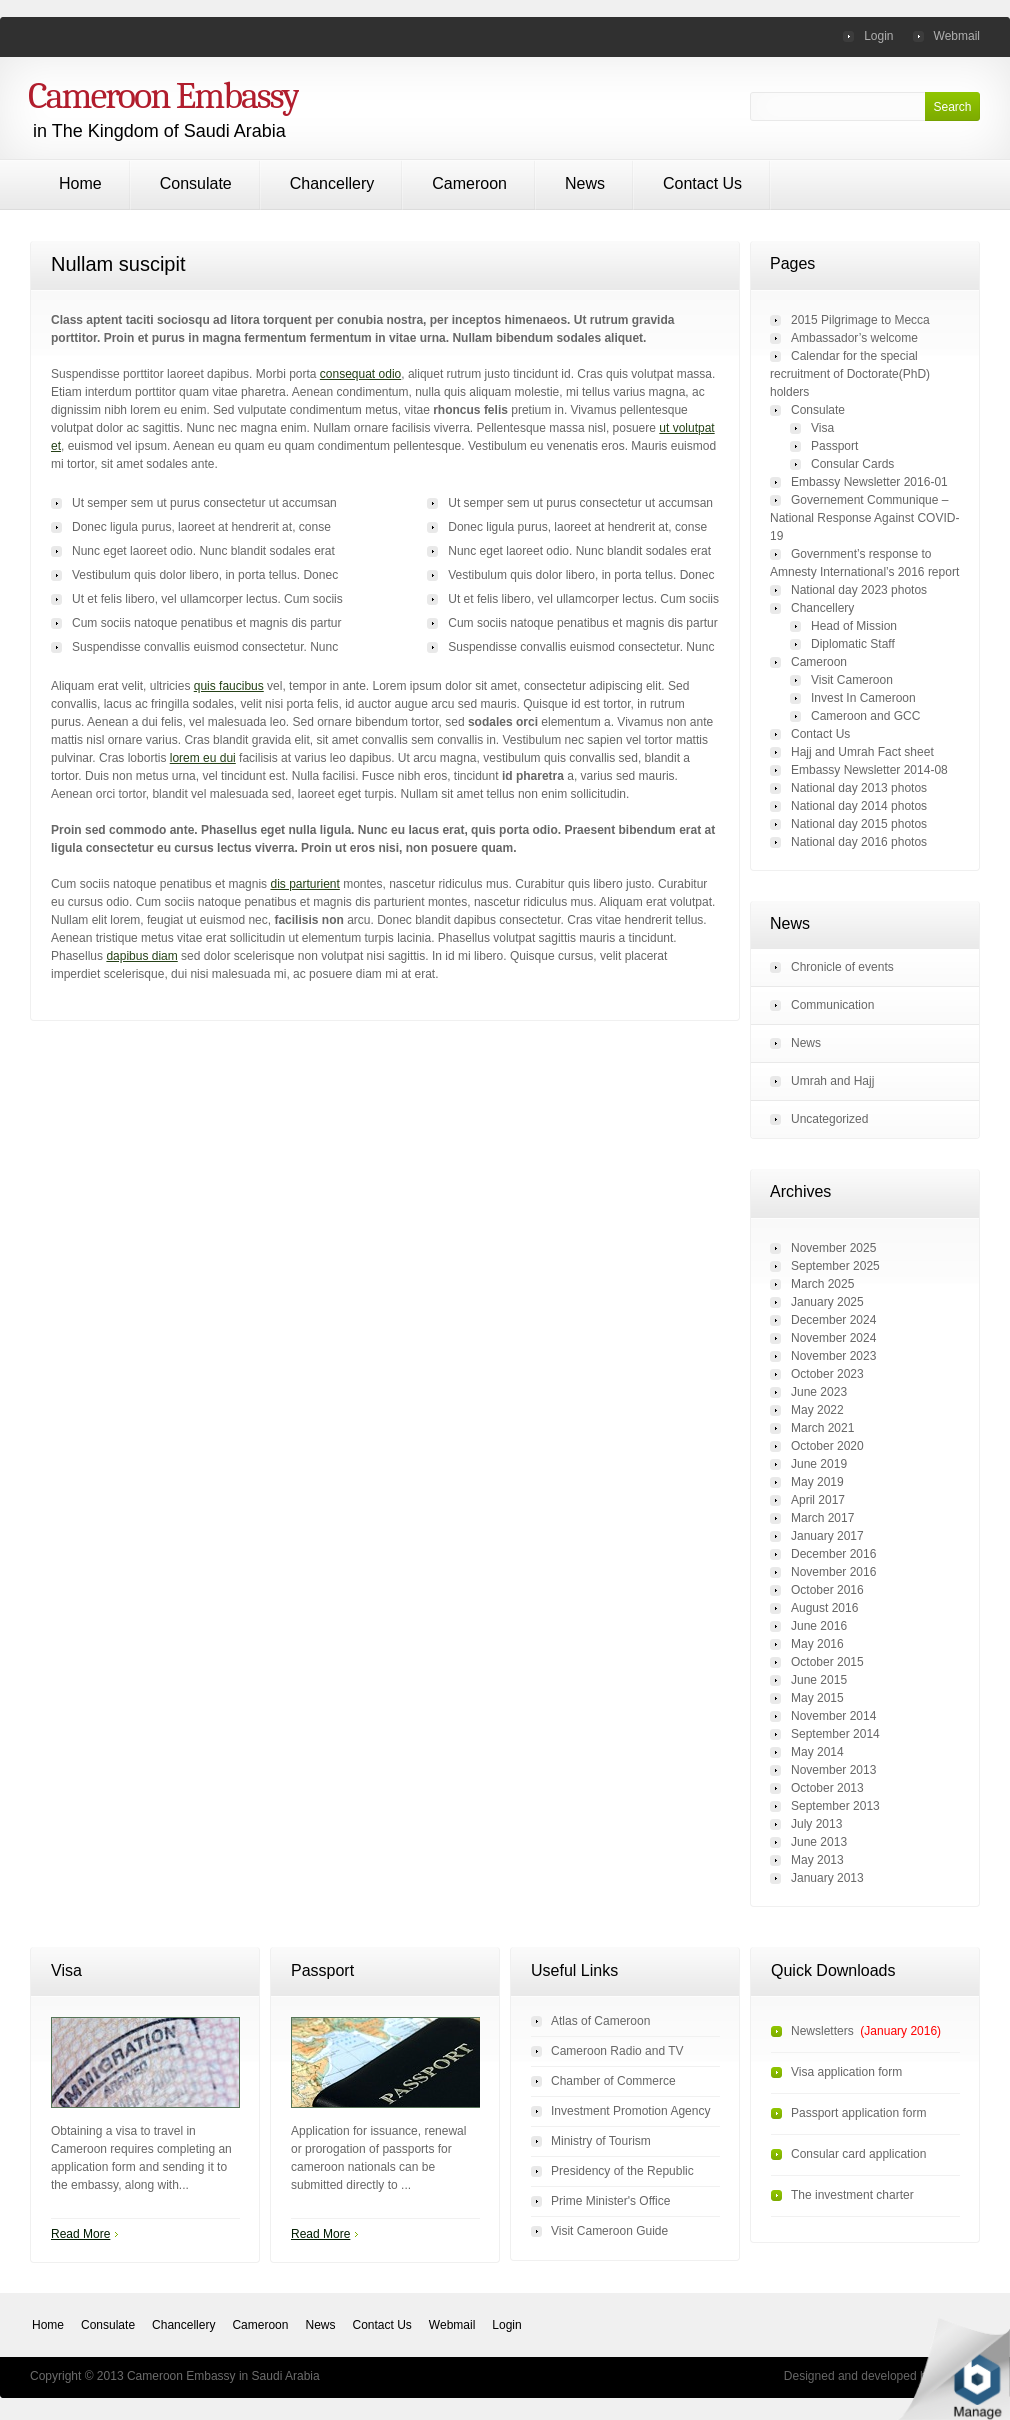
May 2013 (817, 1860)
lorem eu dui (203, 758)
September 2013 (835, 1806)
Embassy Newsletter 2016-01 (869, 482)
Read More (80, 2234)
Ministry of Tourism (601, 2141)
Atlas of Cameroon (600, 2021)
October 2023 (827, 1374)
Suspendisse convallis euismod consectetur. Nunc (581, 647)
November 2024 (833, 1338)
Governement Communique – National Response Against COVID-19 (864, 518)
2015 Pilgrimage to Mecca (860, 320)
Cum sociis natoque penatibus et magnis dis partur (582, 623)
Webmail (957, 36)
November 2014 (833, 1716)
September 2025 (835, 1266)
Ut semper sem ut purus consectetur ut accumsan (580, 503)
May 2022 (817, 1410)
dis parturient (304, 884)
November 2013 (833, 1770)
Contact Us (702, 183)
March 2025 (822, 1284)
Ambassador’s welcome (854, 338)
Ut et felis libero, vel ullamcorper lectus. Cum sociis (583, 599)
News (585, 183)
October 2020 (827, 1446)
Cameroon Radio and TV (617, 2051)
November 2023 (833, 1356)
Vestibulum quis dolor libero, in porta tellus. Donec (581, 575)
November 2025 (833, 1248)
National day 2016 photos (859, 842)
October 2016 (827, 1590)
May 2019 (817, 1482)
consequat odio (360, 374)
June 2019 (819, 1464)
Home (80, 183)
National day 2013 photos (859, 788)
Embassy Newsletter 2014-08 (869, 770)
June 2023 (819, 1392)
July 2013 (816, 1824)
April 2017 (818, 1500)
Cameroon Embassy (163, 96)
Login (878, 36)
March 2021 (822, 1428)
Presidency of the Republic (622, 2171)
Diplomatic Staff (853, 644)
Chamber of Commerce (613, 2081)
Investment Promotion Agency (630, 2111)
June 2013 (819, 1842)
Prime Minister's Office (610, 2201)
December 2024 (833, 1320)
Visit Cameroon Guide (609, 2231)
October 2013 (827, 1788)
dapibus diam (141, 956)
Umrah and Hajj (832, 1081)
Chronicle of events (842, 967)
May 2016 (817, 1644)
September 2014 (835, 1734)
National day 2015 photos (859, 824)
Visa (822, 428)
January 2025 (827, 1302)
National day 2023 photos (859, 590)
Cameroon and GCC (865, 716)
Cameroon (469, 183)
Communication (832, 1005)
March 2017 (822, 1518)
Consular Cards (852, 464)
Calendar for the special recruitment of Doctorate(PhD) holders (850, 374)
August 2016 (824, 1608)
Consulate (196, 183)
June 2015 (819, 1680)
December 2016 (833, 1554)
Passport (834, 446)
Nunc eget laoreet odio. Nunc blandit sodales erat (579, 551)
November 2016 (833, 1572)
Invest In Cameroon (863, 698)
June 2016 (819, 1626)
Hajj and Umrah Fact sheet (862, 752)
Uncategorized (829, 1119)
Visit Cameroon (852, 680)
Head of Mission (854, 626)
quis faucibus (229, 686)
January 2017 (827, 1536)
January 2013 (827, 1878)
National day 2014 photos (859, 806)
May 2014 (817, 1752)
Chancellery (332, 183)
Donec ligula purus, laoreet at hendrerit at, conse (577, 527)
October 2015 (827, 1662)
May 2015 (817, 1698)
